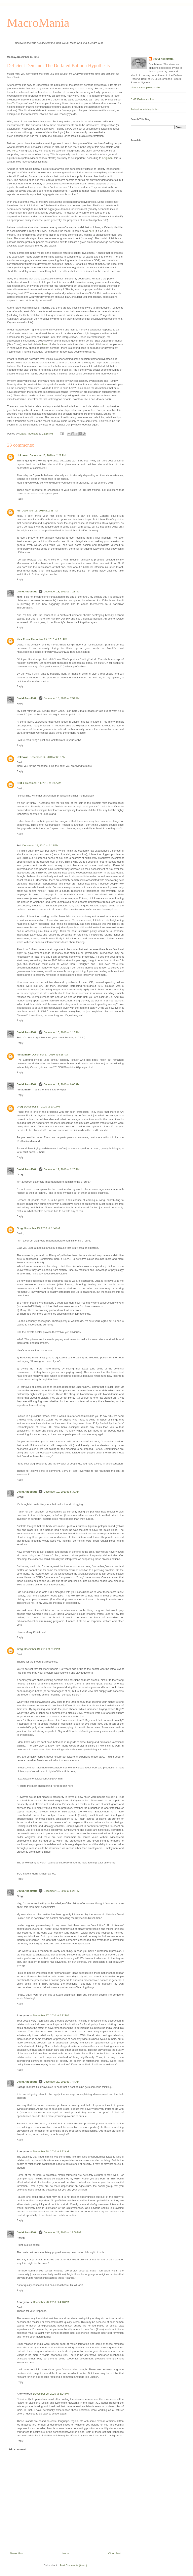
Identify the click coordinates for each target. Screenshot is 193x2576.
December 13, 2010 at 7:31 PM (49, 639)
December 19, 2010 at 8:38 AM (61, 1491)
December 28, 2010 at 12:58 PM (62, 2232)
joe (19, 510)
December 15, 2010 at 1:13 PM (62, 1032)
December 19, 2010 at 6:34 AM (42, 1228)
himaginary (24, 1054)
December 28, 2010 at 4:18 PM (51, 2302)
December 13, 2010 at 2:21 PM (48, 455)
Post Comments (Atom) (73, 2565)
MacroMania (38, 22)
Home (66, 2553)
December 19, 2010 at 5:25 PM (62, 1890)
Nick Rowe (23, 639)
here (9, 103)
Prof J (20, 782)
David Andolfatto (27, 591)
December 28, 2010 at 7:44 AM (61, 2081)
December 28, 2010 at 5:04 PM (51, 2393)
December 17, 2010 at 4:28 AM (50, 1054)
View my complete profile (145, 87)
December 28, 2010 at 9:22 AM (51, 2151)
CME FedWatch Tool (143, 99)
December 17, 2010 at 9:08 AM (61, 1084)
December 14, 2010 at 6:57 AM (43, 782)
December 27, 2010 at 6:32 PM (51, 2015)
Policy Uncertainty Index (145, 109)
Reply (20, 498)
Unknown (23, 455)
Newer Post (17, 2553)
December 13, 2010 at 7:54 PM (62, 698)
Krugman (107, 158)
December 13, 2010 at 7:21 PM (62, 591)
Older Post (114, 2553)
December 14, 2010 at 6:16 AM (48, 757)
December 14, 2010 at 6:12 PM (40, 845)
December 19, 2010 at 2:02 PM (42, 1649)
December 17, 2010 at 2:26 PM (62, 1169)
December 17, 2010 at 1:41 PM (42, 1106)
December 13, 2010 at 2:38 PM (40, 510)
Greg (20, 1106)
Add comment (17, 2449)
